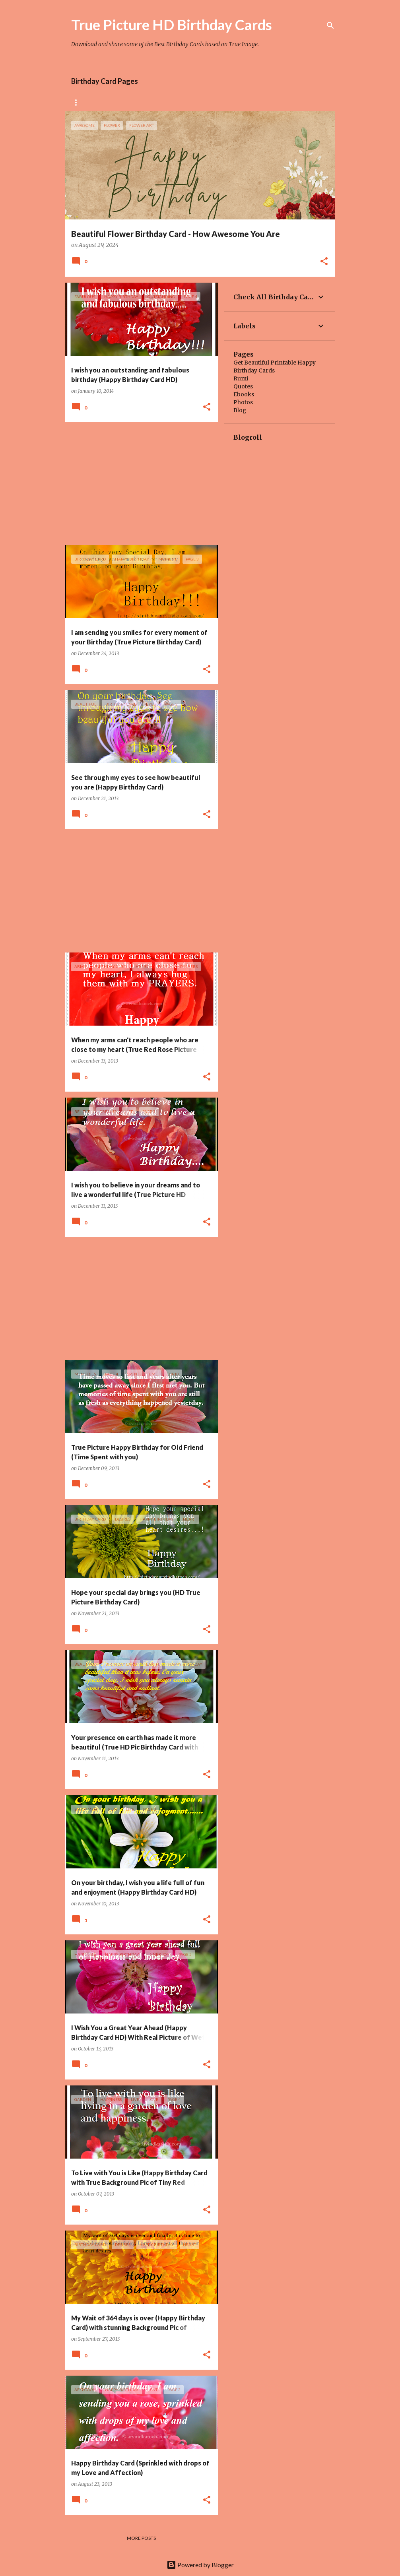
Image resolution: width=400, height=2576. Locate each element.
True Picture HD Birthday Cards (171, 24)
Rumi (240, 378)
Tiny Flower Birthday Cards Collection (231, 102)
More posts (141, 2538)
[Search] (330, 25)
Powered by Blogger (200, 2564)
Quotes (243, 386)
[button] (324, 262)
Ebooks (243, 394)
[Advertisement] (138, 483)
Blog (240, 410)
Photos (243, 402)
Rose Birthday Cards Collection (115, 102)
